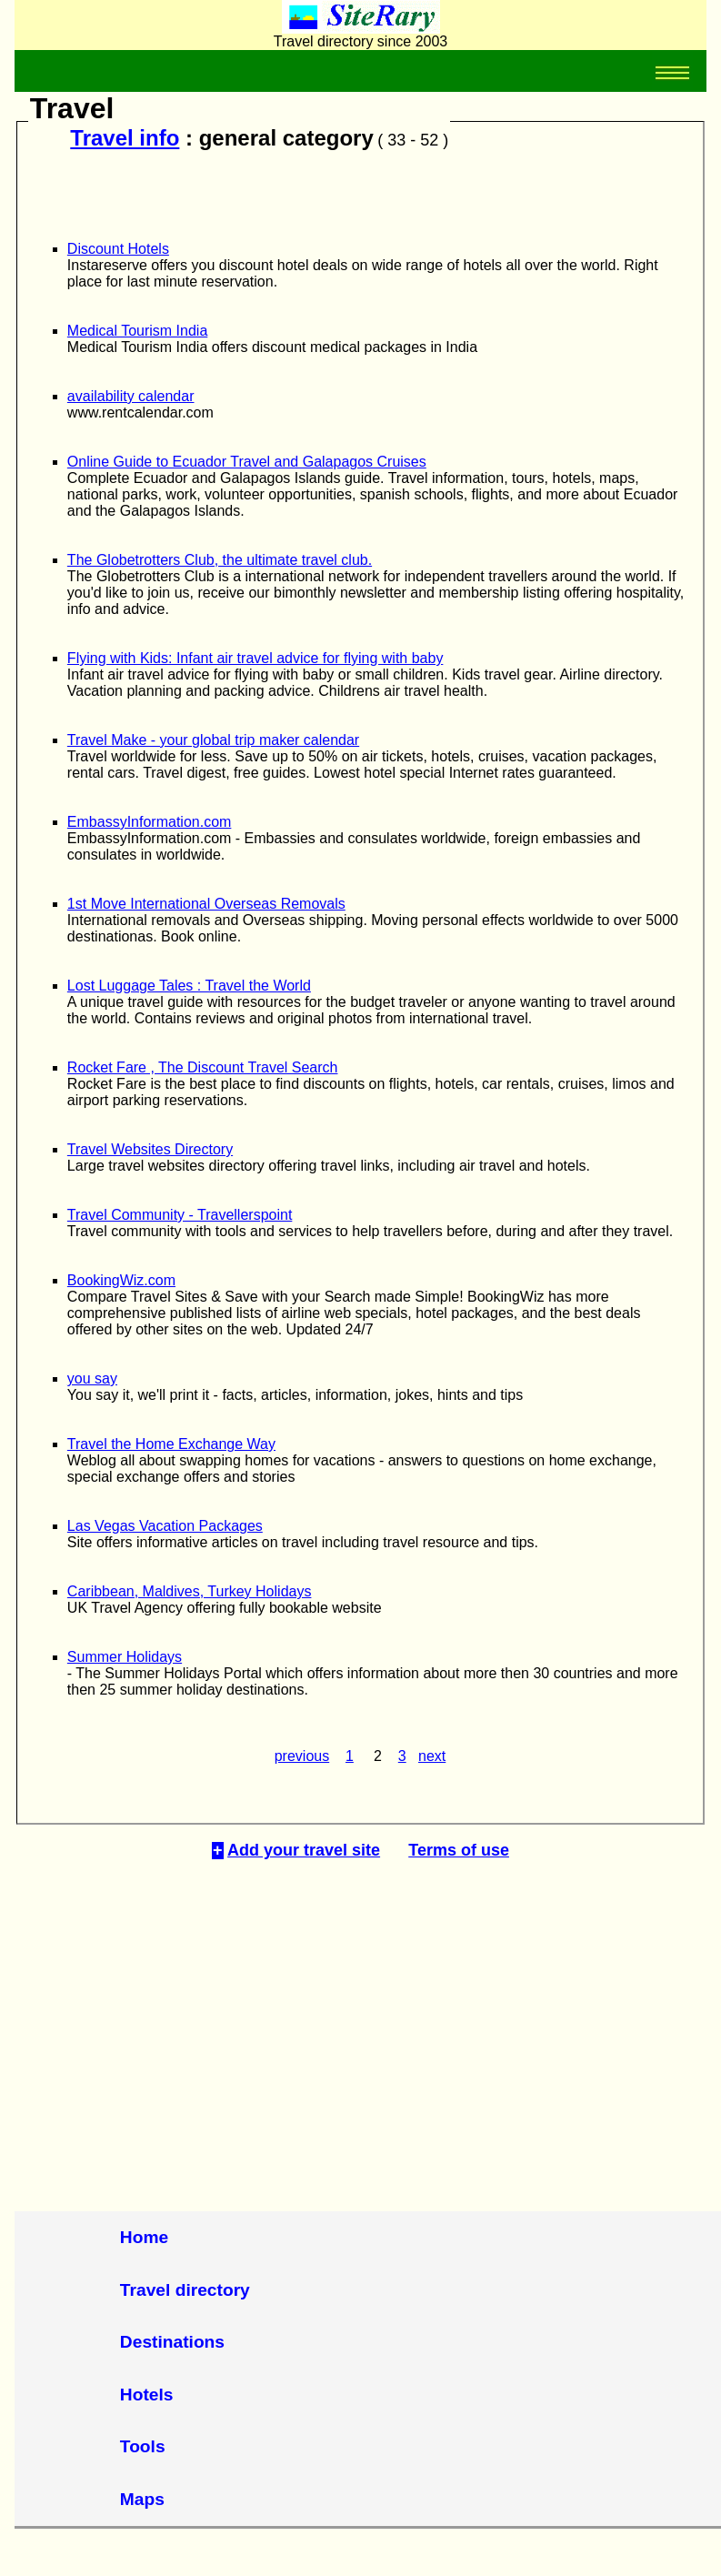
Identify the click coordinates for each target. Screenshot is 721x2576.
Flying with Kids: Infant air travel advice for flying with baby (255, 658)
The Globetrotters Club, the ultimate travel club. (219, 560)
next (432, 1756)
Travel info (124, 138)
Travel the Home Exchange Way (171, 1444)
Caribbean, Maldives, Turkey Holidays (189, 1591)
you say (92, 1378)
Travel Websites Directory (150, 1149)
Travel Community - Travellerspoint (179, 1215)
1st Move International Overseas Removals (206, 903)
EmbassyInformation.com (149, 822)
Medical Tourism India (137, 330)
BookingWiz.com (121, 1280)
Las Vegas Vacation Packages (165, 1526)
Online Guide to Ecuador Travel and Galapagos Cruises (246, 461)
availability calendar (131, 396)
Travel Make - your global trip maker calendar (213, 740)
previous (302, 1756)
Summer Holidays (124, 1657)
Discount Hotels (118, 249)
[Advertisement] (360, 2020)
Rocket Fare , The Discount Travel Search (202, 1067)
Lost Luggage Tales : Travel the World (189, 985)
